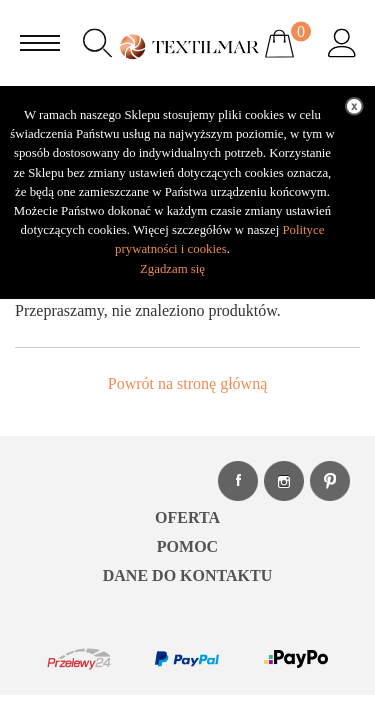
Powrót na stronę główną (188, 383)
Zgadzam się (172, 269)
